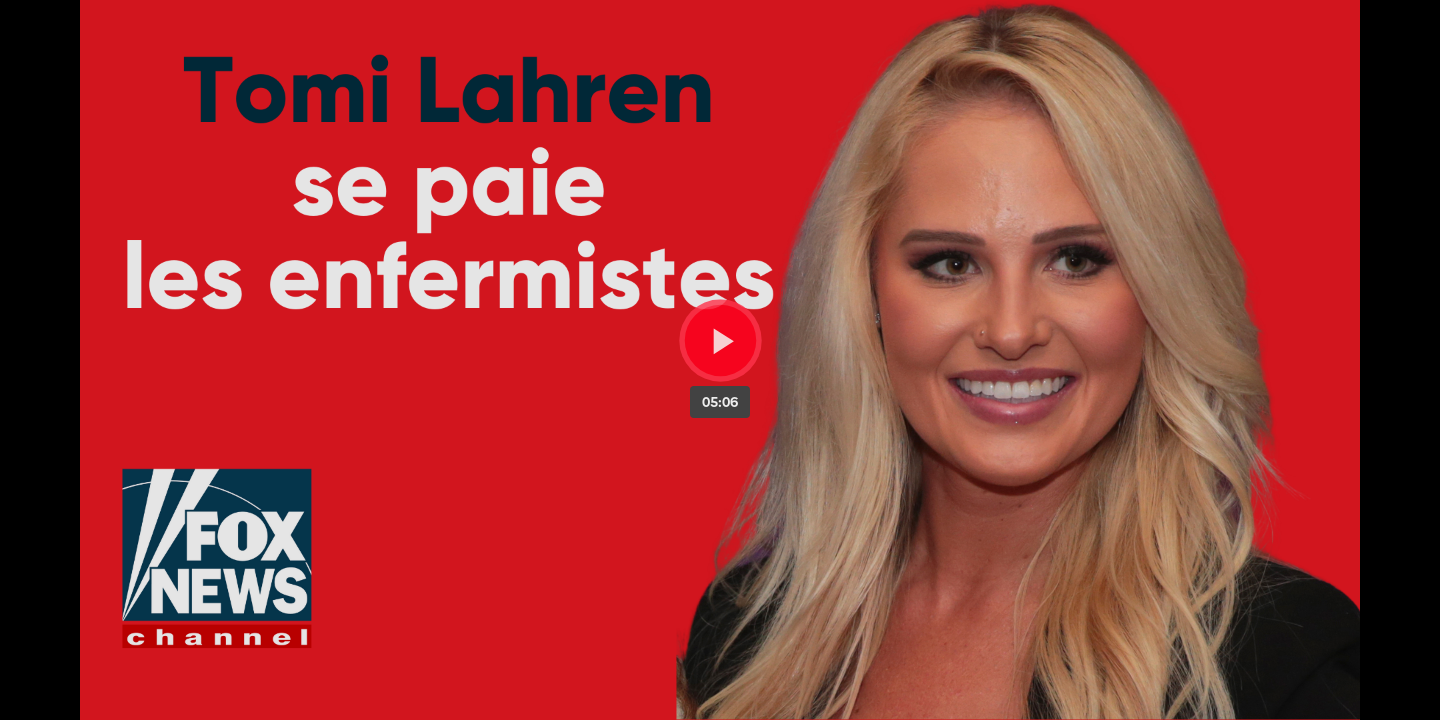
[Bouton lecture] (720, 340)
